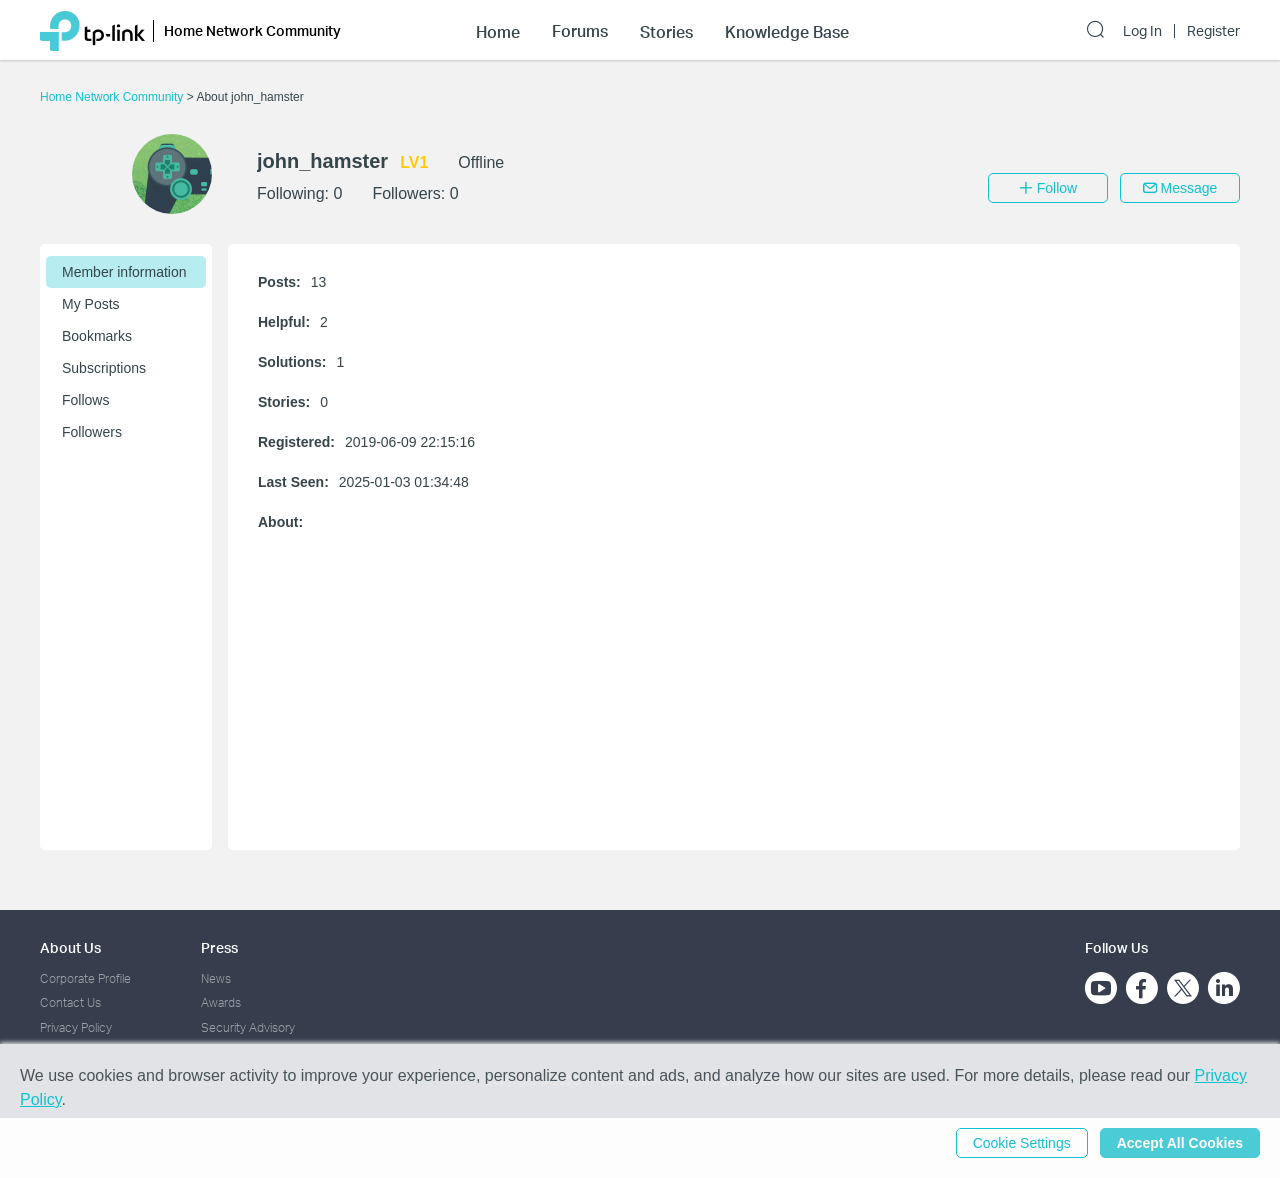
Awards (221, 1002)
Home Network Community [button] (252, 30)
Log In (1142, 31)
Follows (85, 400)
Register (1213, 31)
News (216, 978)
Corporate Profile (85, 978)
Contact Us (70, 1002)
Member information (124, 272)
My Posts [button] (91, 304)
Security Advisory (248, 1027)
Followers (92, 432)
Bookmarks (97, 336)
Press (219, 947)
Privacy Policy (76, 1027)
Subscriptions (104, 368)
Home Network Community (113, 97)
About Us (70, 947)
